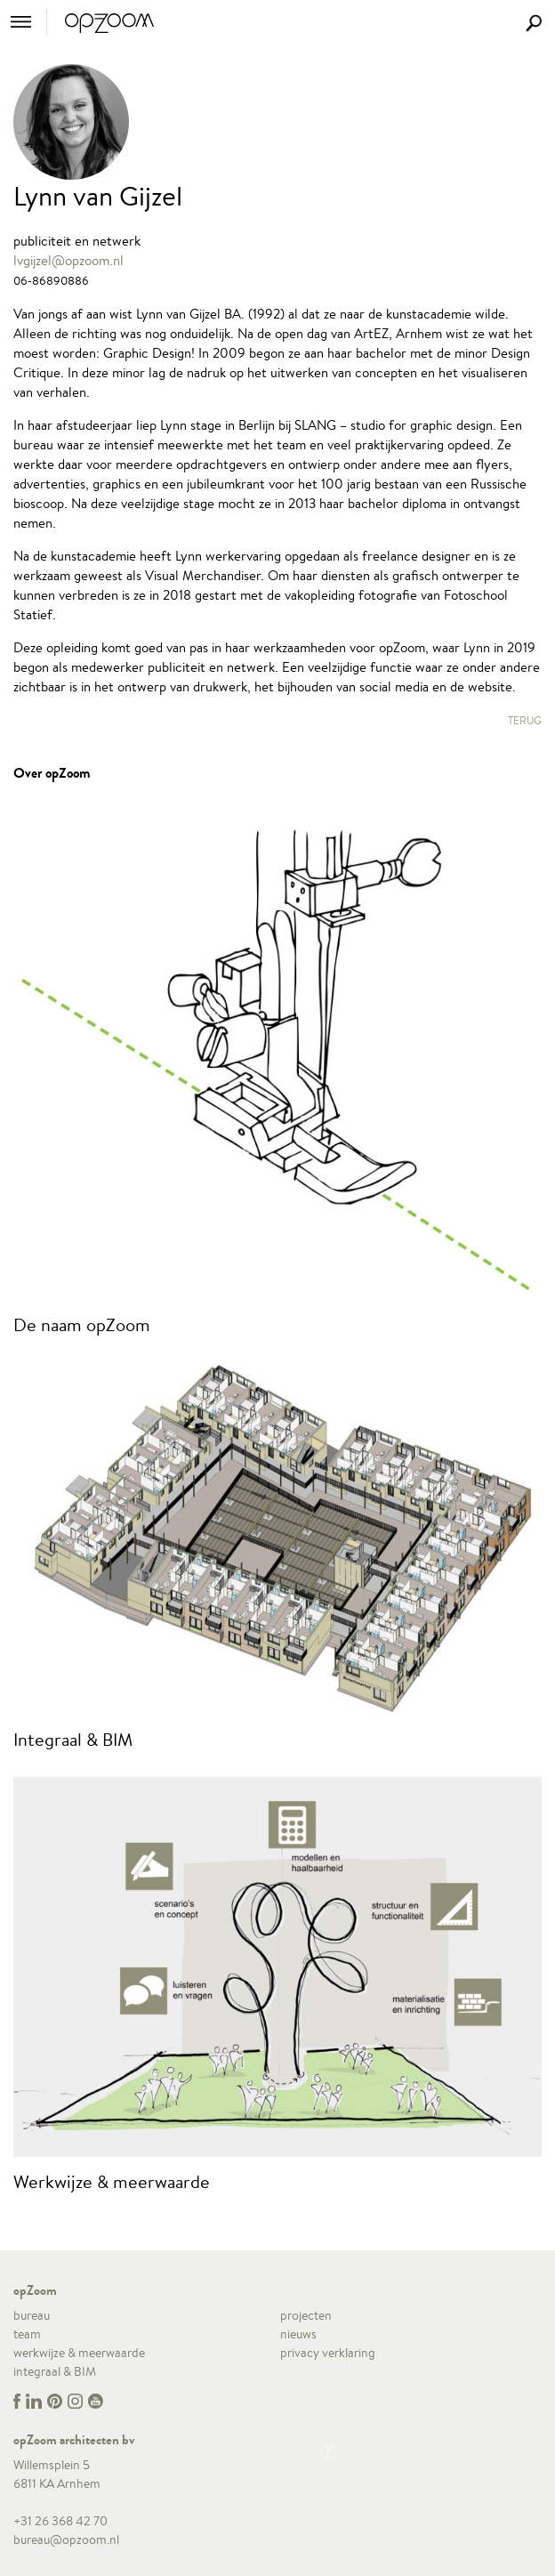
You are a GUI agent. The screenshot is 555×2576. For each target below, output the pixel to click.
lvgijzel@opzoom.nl (68, 260)
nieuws (298, 2334)
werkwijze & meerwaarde (79, 2353)
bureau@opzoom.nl (66, 2540)
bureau (31, 2315)
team (27, 2334)
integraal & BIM (54, 2371)
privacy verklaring (327, 2353)
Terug (525, 720)
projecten (306, 2315)
